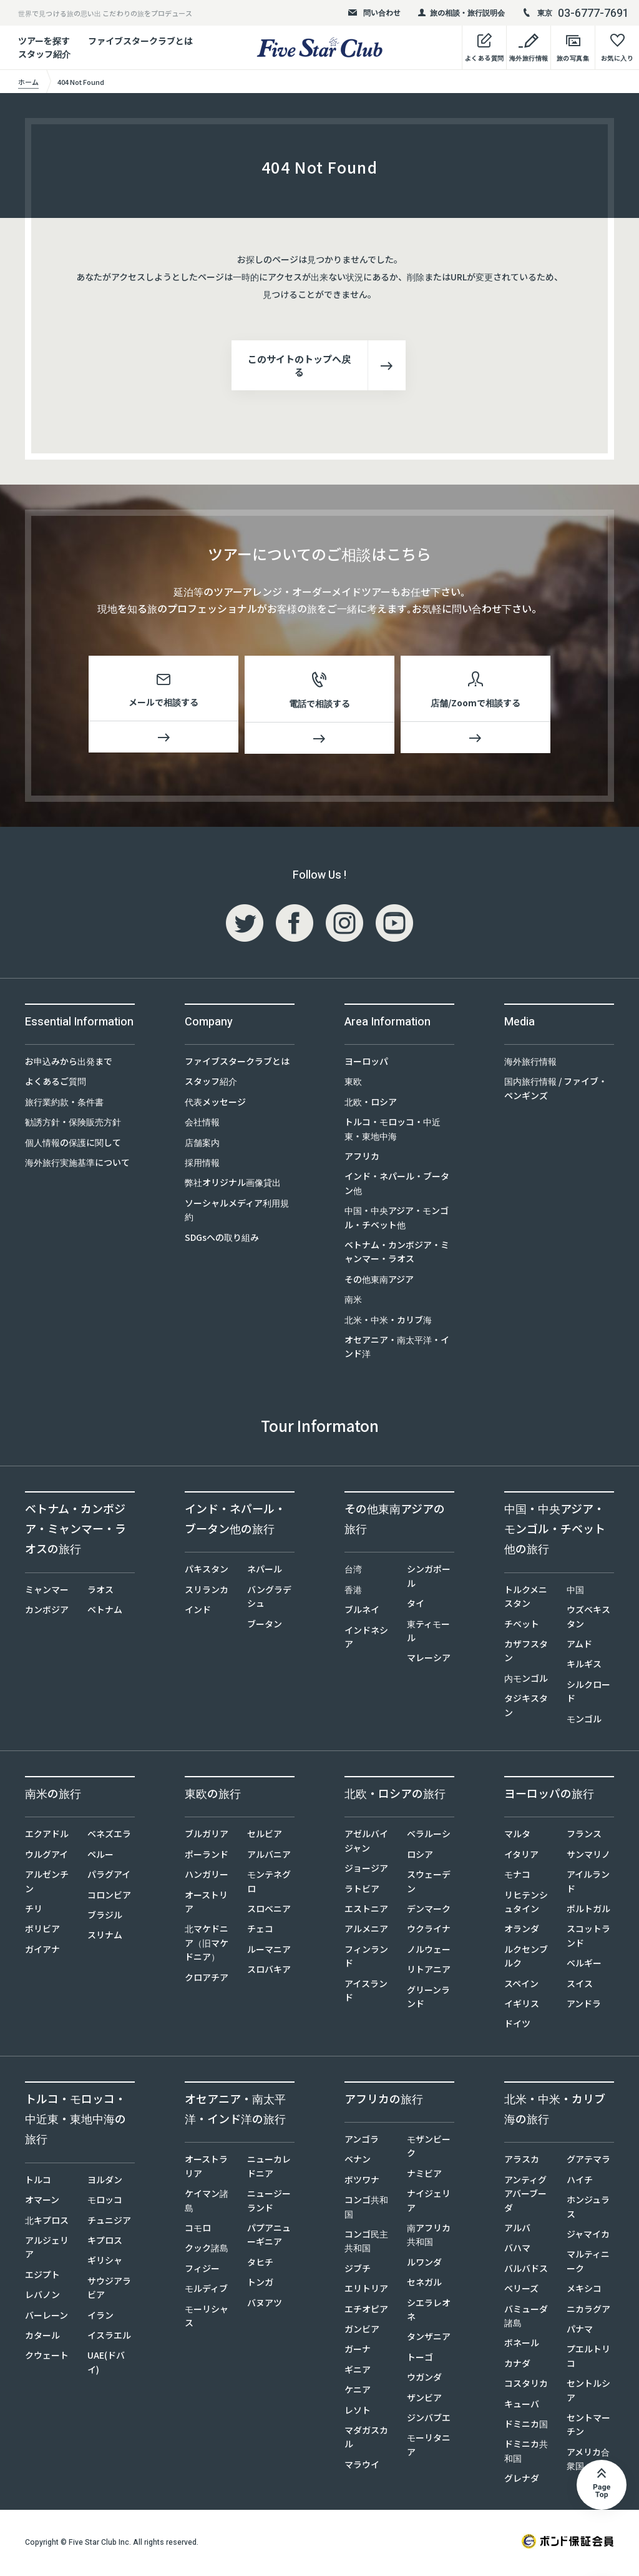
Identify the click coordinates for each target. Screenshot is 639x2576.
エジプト (42, 2277)
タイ (415, 1605)
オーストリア (206, 1904)
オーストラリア (206, 2168)
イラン (100, 2317)
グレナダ (521, 2480)
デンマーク (429, 1911)
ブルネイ (361, 1612)
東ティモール (428, 1633)
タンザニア (429, 2338)
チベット (521, 1626)
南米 (353, 1301)
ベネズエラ (109, 1836)
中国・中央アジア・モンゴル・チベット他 (396, 1220)
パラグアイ (108, 1876)
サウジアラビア (109, 2290)
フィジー (202, 2270)
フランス (584, 1836)
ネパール (264, 1571)
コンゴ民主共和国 (366, 2243)
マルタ (517, 1836)
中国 (575, 1592)
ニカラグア (588, 2311)
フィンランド (366, 1958)
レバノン (42, 2297)
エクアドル (47, 1836)
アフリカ (361, 1158)
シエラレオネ (429, 2312)
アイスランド (366, 1993)
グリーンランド (428, 1999)
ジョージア (366, 1870)
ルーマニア (269, 1951)
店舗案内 (202, 1144)
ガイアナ (42, 1951)
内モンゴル (526, 1680)
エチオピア (366, 2311)
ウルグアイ (46, 1856)
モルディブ (206, 2290)
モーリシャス (206, 2318)
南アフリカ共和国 (429, 2237)
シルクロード (588, 1693)
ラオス (100, 1592)
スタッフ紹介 (211, 1083)
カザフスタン (526, 1653)
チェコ (260, 1931)
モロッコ (104, 2202)
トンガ (260, 2284)
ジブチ (357, 2270)
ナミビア (424, 2175)
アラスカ (521, 2161)
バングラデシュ (269, 1599)
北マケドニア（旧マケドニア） (206, 1945)
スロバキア (269, 1971)
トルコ (38, 2182)
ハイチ (580, 2182)
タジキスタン (526, 1707)
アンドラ (584, 2006)
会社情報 (202, 1124)
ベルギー (584, 1965)
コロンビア (109, 1897)
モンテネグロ (269, 1883)
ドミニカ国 (526, 2426)
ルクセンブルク (526, 1958)
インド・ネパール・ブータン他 (396, 1185)
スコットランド (588, 1938)
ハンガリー (206, 1876)
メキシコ (584, 2290)
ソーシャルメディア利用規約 (237, 1212)
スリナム (104, 1937)
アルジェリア (47, 2249)
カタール (42, 2337)
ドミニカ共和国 (526, 2453)
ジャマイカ (588, 2236)
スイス (580, 1986)
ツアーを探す (44, 40)
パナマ (580, 2331)
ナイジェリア (429, 2202)
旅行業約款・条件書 (64, 1104)
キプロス (104, 2242)
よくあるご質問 (55, 1083)
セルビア (264, 1836)
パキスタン (206, 1571)
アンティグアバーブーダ (525, 2196)
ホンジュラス (588, 2209)
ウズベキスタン (588, 1619)
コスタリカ (526, 2385)
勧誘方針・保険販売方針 (73, 1124)
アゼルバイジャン (366, 1843)
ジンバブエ (429, 2420)
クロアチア (206, 1979)
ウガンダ (424, 2379)
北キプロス (47, 2222)
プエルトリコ (588, 2358)
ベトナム (104, 1612)
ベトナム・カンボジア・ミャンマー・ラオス (396, 1254)
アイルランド (588, 1883)
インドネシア (366, 1639)
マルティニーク (588, 2263)
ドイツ (517, 2026)
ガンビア (361, 2331)
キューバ (521, 2406)
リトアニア (429, 1971)
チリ (33, 1911)
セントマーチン (588, 2427)
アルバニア (269, 1856)
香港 (353, 1592)
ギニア (357, 2372)
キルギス (584, 1666)
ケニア (357, 2392)
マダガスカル (366, 2439)
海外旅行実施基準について (77, 1164)
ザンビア (424, 2400)
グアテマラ (588, 2161)
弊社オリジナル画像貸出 (233, 1184)
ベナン (357, 2161)
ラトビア (361, 1891)
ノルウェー (429, 1951)
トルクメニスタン (525, 1599)
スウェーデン (429, 1883)
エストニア (366, 1911)
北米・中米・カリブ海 (388, 1322)
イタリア (521, 1856)
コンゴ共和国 (366, 2209)
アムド (579, 1646)
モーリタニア (429, 2447)
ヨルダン (104, 2182)
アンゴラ (361, 2141)
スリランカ (206, 1592)
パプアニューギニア (269, 2237)
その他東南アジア (379, 1281)
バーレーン (46, 2317)
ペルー (100, 1856)
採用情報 (202, 1164)
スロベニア (269, 1911)
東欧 (353, 1083)
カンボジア (47, 1612)
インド (198, 1612)
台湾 (353, 1571)
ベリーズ (521, 2290)
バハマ (517, 2250)
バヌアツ (264, 2305)
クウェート (47, 2357)
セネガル (424, 2284)
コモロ (198, 2230)
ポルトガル (588, 1911)
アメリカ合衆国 (588, 2461)
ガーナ (357, 2351)
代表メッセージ (215, 1104)
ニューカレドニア (269, 2168)
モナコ (517, 1876)
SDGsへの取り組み (222, 1239)
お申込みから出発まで (68, 1063)
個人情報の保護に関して (73, 1144)
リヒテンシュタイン (526, 1904)
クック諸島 (206, 2250)
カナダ (517, 2365)
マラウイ (361, 2466)
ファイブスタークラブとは (140, 40)
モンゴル (584, 1721)
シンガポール (429, 1578)
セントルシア (588, 2392)
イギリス (521, 2006)
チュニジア (109, 2222)
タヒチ (260, 2264)
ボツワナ (361, 2182)
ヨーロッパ (366, 1063)
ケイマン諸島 (206, 2202)
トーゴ (420, 2359)
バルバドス (526, 2270)
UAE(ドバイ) (106, 2364)
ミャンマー (47, 1592)
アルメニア (366, 1931)
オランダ (521, 1931)
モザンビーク (429, 2148)
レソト (357, 2412)
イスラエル (109, 2337)
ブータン (264, 1626)
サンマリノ (588, 1856)
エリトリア (366, 2290)
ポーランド (206, 1856)
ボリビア (42, 1931)
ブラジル (104, 1917)
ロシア (420, 1856)
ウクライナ (429, 1931)
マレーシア (429, 1660)
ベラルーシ (429, 1836)
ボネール (521, 2345)
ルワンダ (424, 2264)
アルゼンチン (47, 1883)
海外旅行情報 (530, 1063)
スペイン (521, 1986)
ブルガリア (206, 1836)
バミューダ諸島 (526, 2318)
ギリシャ (104, 2262)
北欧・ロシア (370, 1104)
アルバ (517, 2230)
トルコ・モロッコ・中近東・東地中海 (392, 1131)
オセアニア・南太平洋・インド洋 (396, 1349)
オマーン (42, 2202)
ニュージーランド (269, 2202)
